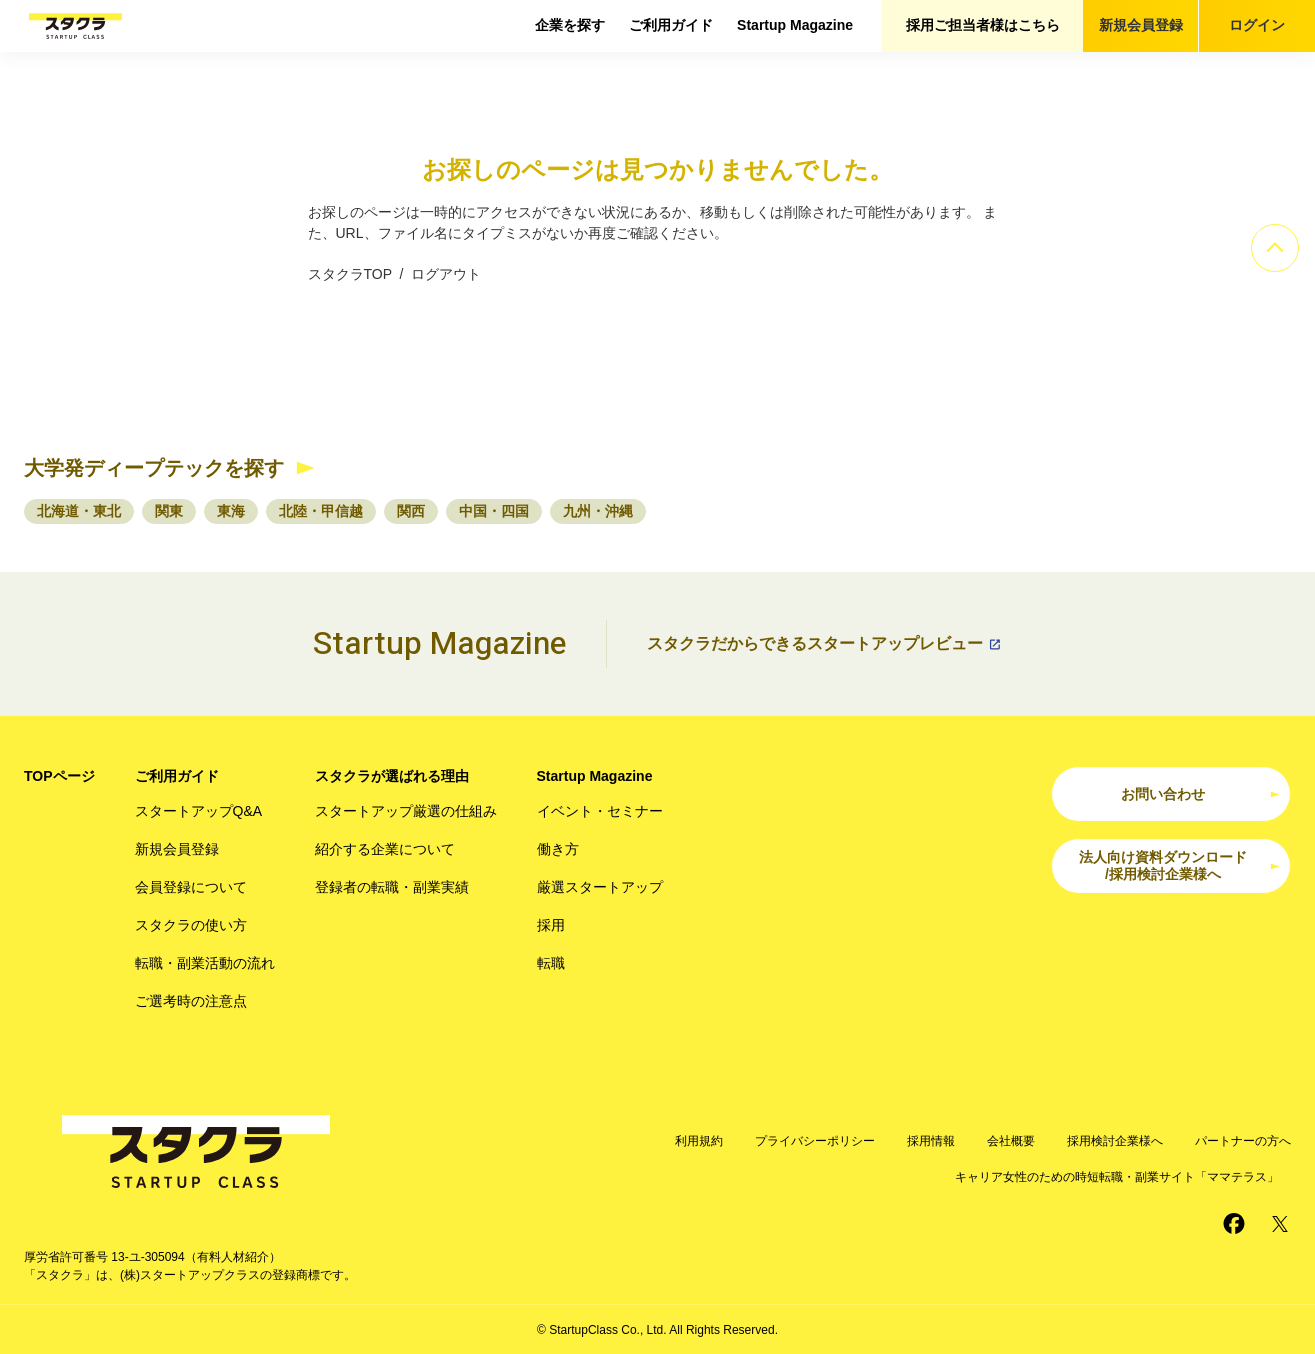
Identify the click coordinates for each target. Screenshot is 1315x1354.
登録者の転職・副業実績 (392, 887)
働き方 (558, 849)
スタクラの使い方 (191, 925)
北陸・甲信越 (321, 511)
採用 (551, 925)
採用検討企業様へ (1115, 1141)
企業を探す (570, 25)
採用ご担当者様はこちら (983, 25)
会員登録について (191, 887)
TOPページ (59, 776)
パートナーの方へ (1243, 1141)
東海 (231, 511)
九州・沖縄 (598, 511)
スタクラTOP (350, 274)
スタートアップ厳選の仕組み (406, 811)
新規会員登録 (1141, 25)
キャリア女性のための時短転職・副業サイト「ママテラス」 (1117, 1177)
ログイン (1257, 25)
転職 (551, 963)
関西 (411, 511)
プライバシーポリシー (815, 1141)
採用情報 (931, 1141)
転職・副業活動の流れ (205, 963)
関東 (169, 511)
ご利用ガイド (671, 25)
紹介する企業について (385, 849)
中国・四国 (494, 511)
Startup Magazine (795, 25)
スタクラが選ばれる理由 (392, 776)
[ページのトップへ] (1275, 248)
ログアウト (446, 274)
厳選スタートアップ (600, 887)
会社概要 (1011, 1141)
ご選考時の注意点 (191, 1001)
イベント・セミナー (600, 811)
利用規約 (699, 1141)
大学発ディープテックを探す (154, 468)
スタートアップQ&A (199, 811)
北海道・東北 (79, 511)
